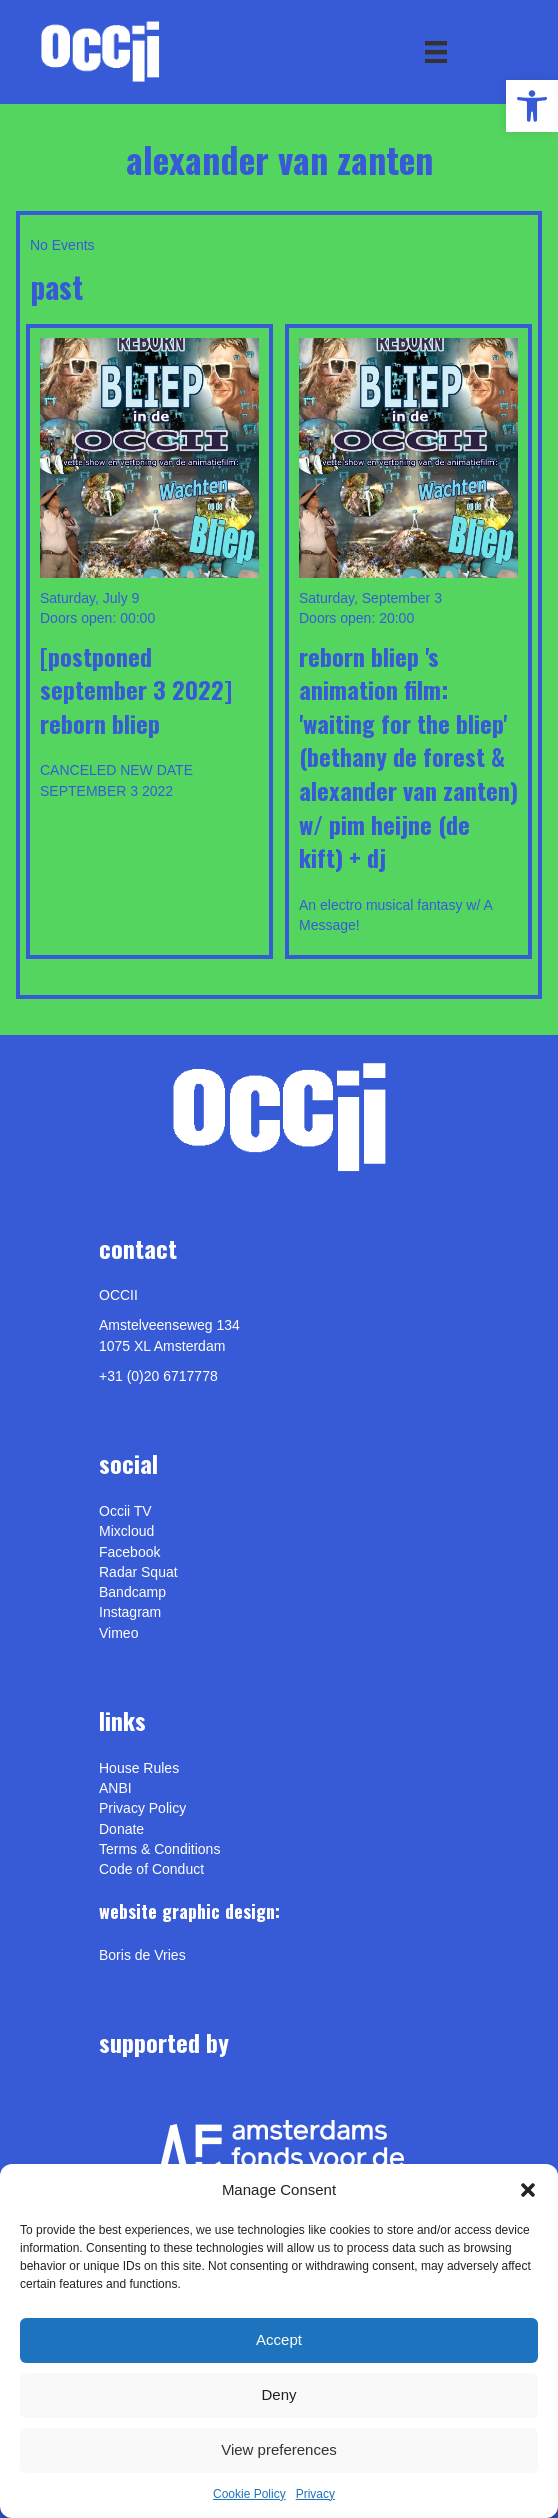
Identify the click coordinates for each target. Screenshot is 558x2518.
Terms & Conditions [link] (159, 1849)
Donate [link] (121, 1829)
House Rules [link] (139, 1768)
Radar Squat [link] (138, 1572)
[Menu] (436, 52)
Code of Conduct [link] (151, 1869)
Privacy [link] (315, 2494)
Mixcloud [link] (126, 1531)
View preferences (279, 2449)
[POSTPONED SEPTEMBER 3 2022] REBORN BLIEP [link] (136, 689)
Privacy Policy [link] (142, 1808)
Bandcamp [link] (132, 1592)
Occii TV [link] (125, 1511)
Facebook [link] (129, 1552)
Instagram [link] (130, 1612)
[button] (528, 2190)
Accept (279, 2339)
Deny (278, 2394)
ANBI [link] (115, 1788)
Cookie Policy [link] (249, 2494)
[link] (532, 106)
